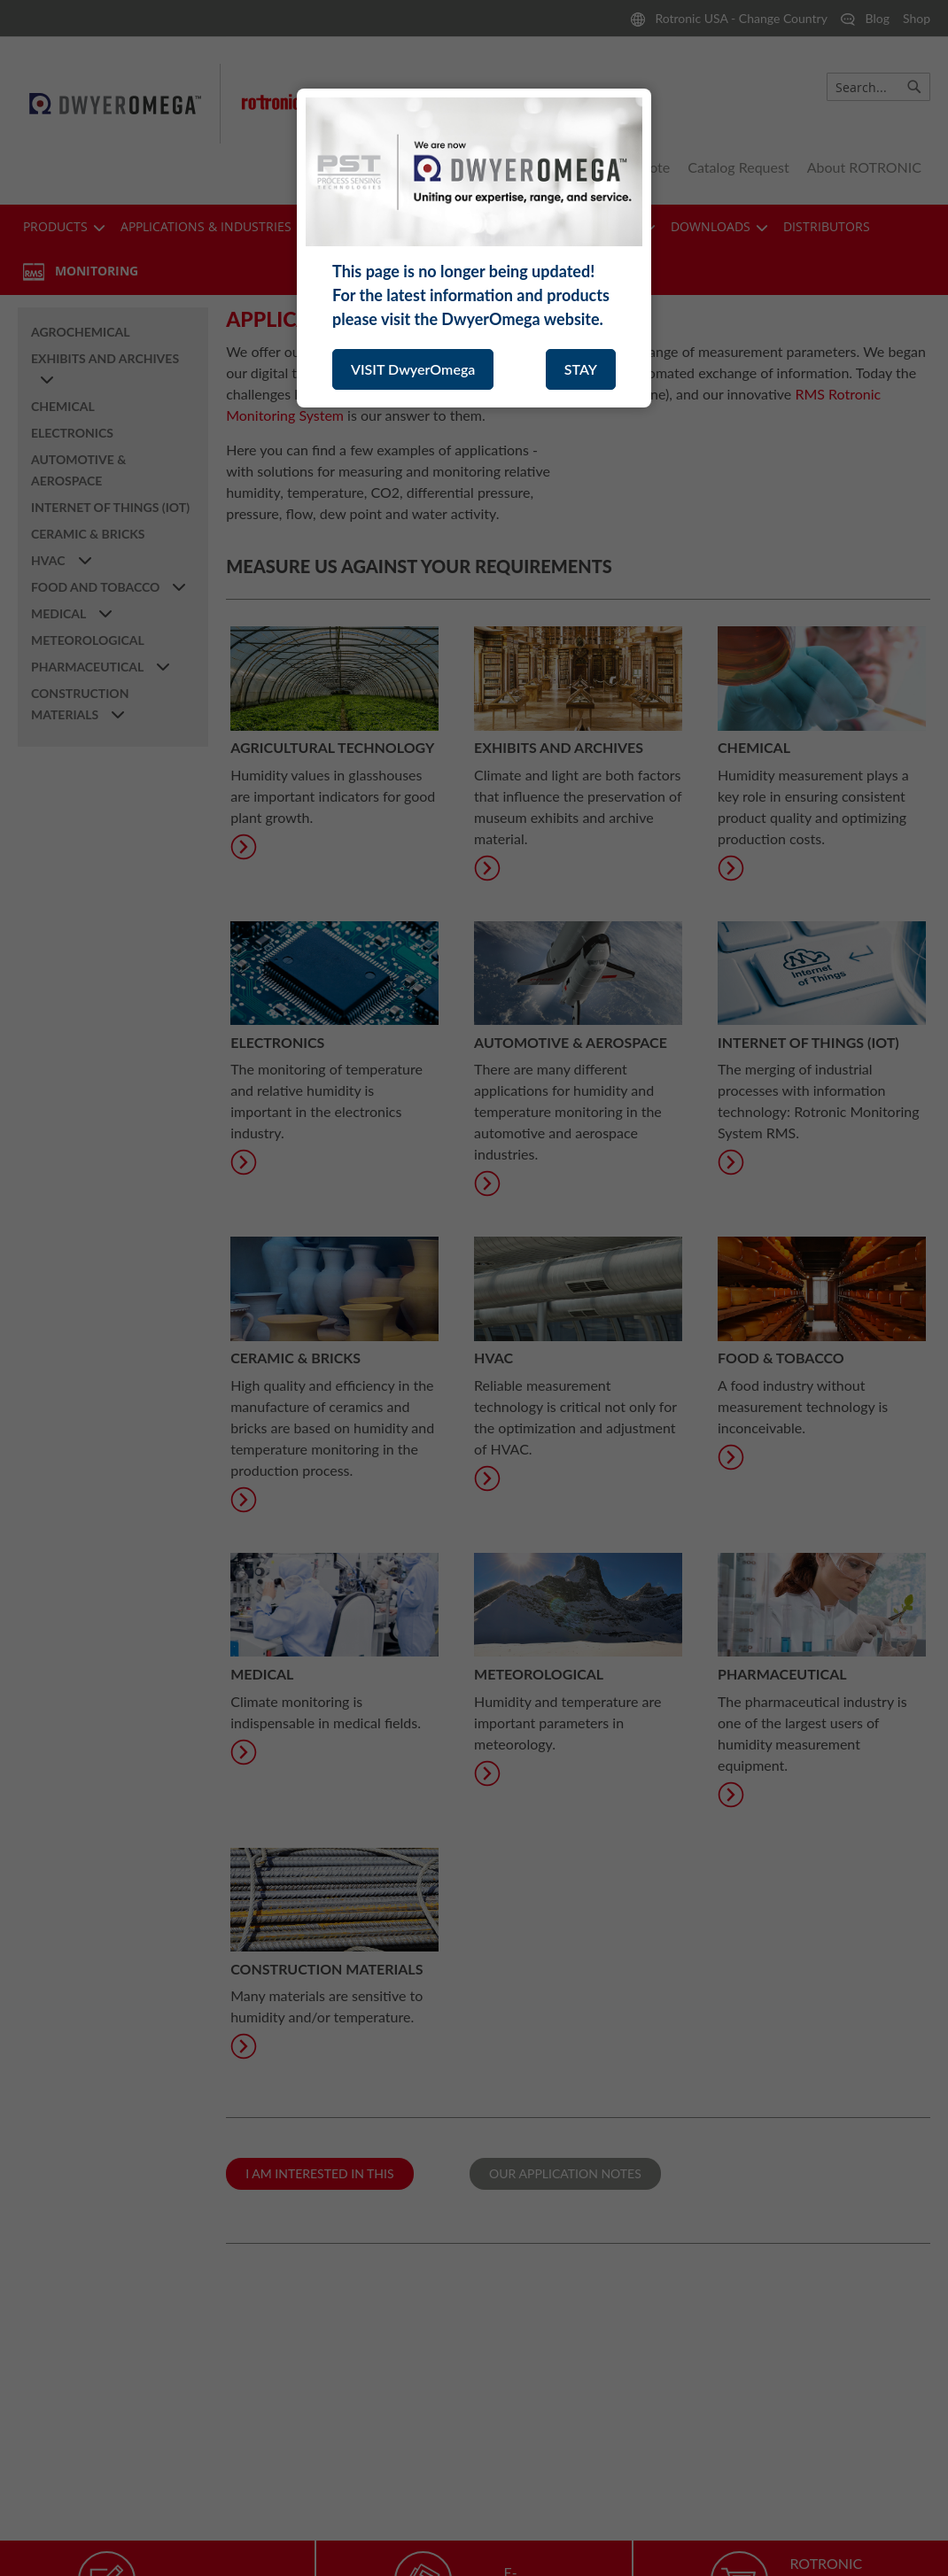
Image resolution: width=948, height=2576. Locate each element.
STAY (580, 369)
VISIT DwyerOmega (413, 369)
